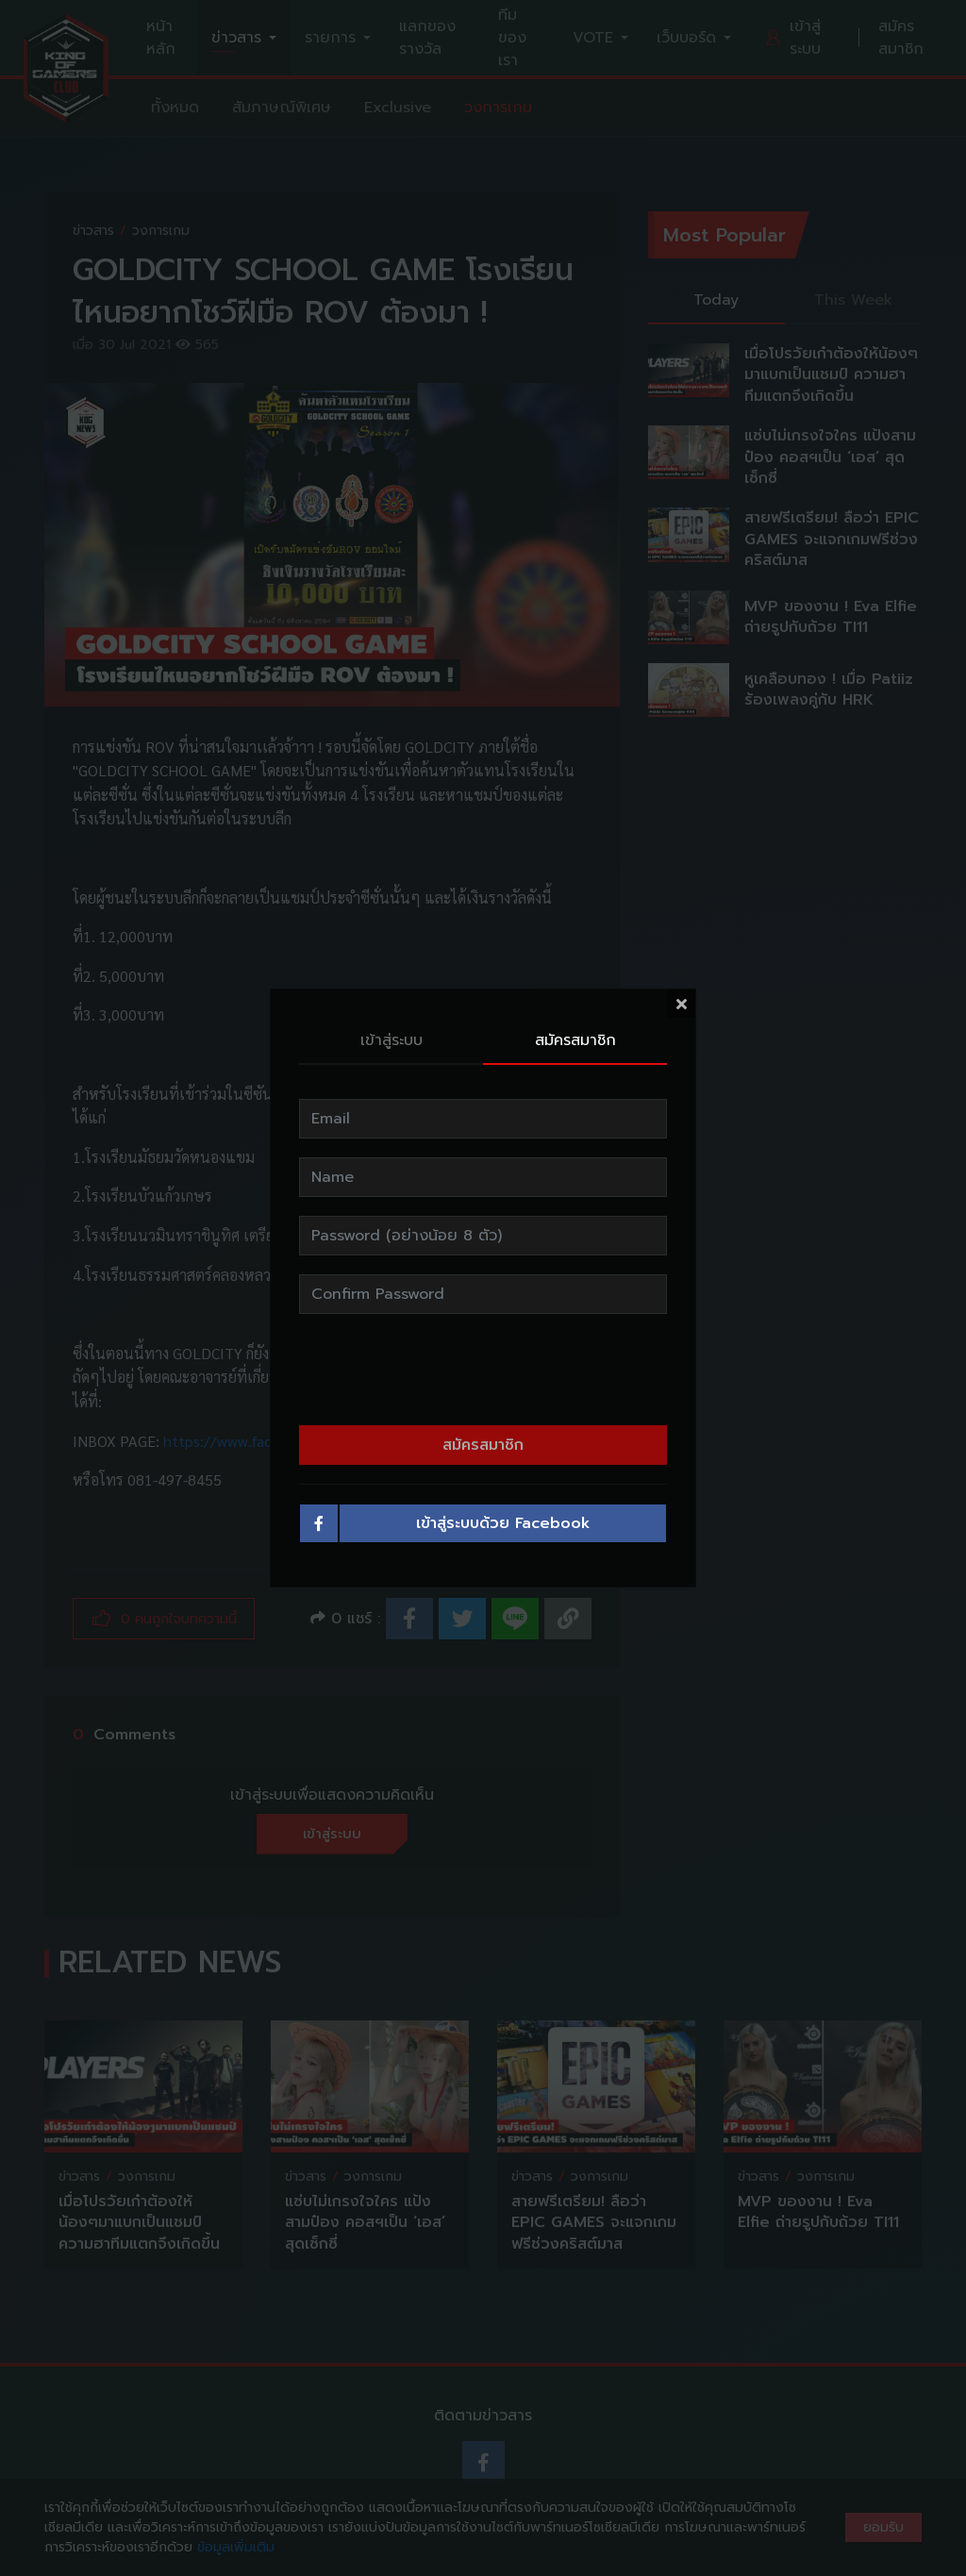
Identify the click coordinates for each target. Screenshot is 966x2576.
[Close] (681, 1003)
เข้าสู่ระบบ (391, 1040)
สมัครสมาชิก (575, 1040)
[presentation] (483, 1369)
